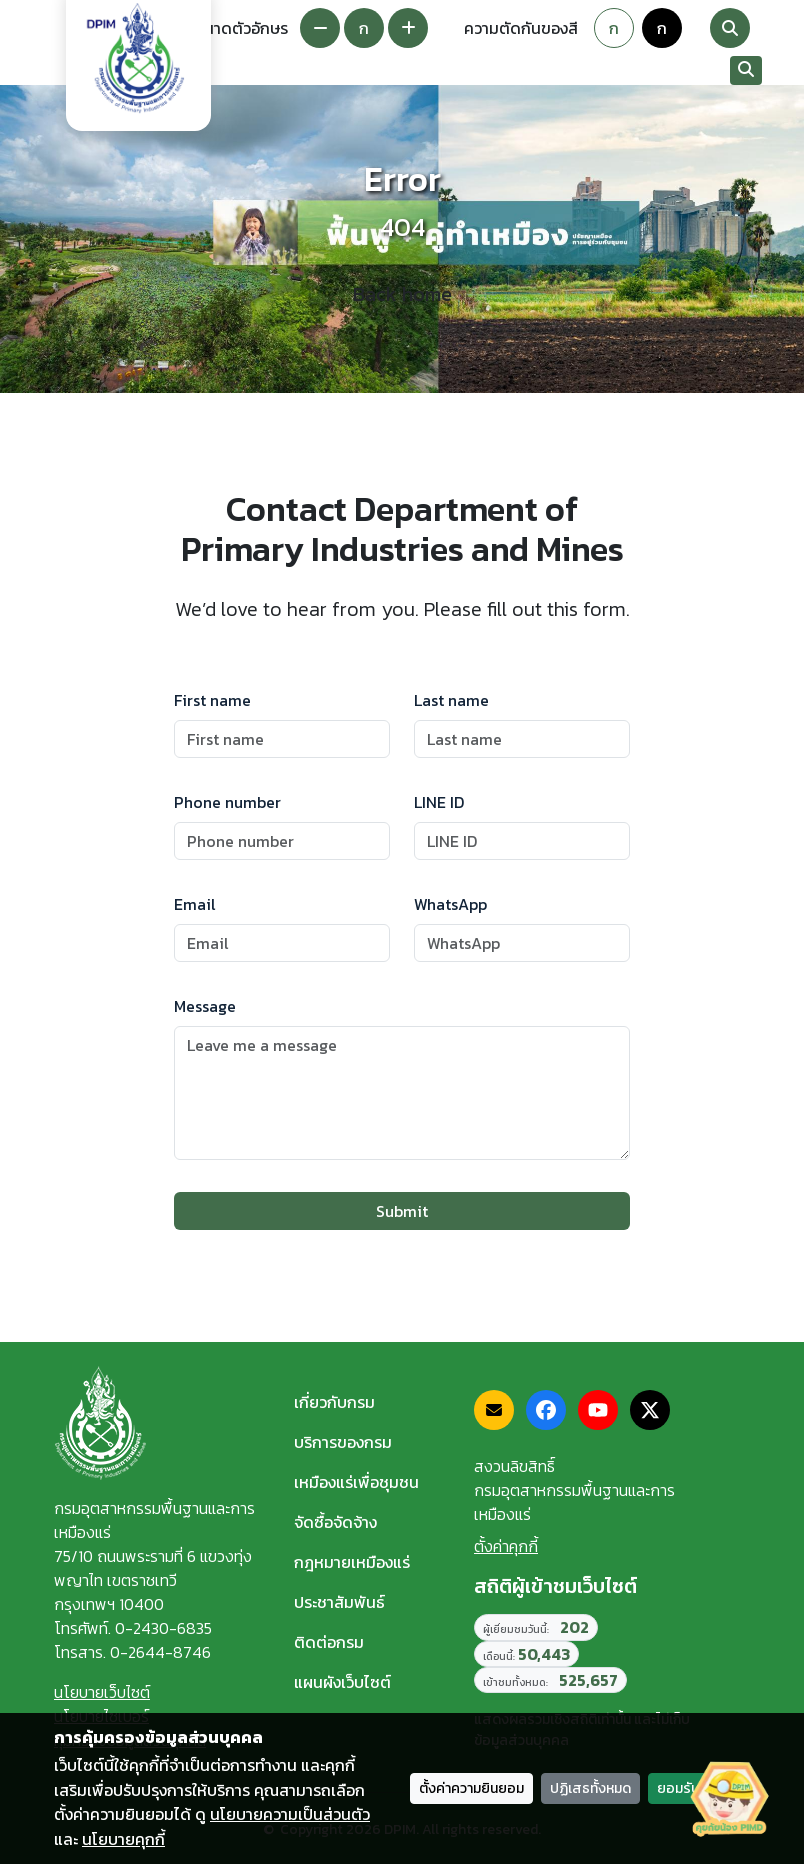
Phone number (227, 802)
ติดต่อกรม (329, 1642)
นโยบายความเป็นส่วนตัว (290, 1814)
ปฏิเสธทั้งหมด (590, 1788)
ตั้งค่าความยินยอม (471, 1788)
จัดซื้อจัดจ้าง (335, 1522)
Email (195, 904)
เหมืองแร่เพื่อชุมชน (356, 1482)
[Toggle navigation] (703, 71)
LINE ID (439, 802)
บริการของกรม (343, 1442)
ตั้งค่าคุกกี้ (506, 1546)
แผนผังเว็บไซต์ (342, 1682)
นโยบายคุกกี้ (123, 1839)
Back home (402, 294)
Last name (451, 700)
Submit (402, 1211)
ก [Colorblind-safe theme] (662, 28)
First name (212, 700)
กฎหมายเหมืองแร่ (352, 1562)
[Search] (730, 28)
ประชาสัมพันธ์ (339, 1602)
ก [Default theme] (614, 28)
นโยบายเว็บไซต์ (102, 1692)
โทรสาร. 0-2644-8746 (132, 1652)
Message (205, 1006)
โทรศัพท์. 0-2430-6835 (133, 1628)
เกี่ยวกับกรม (334, 1402)
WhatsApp (450, 904)
